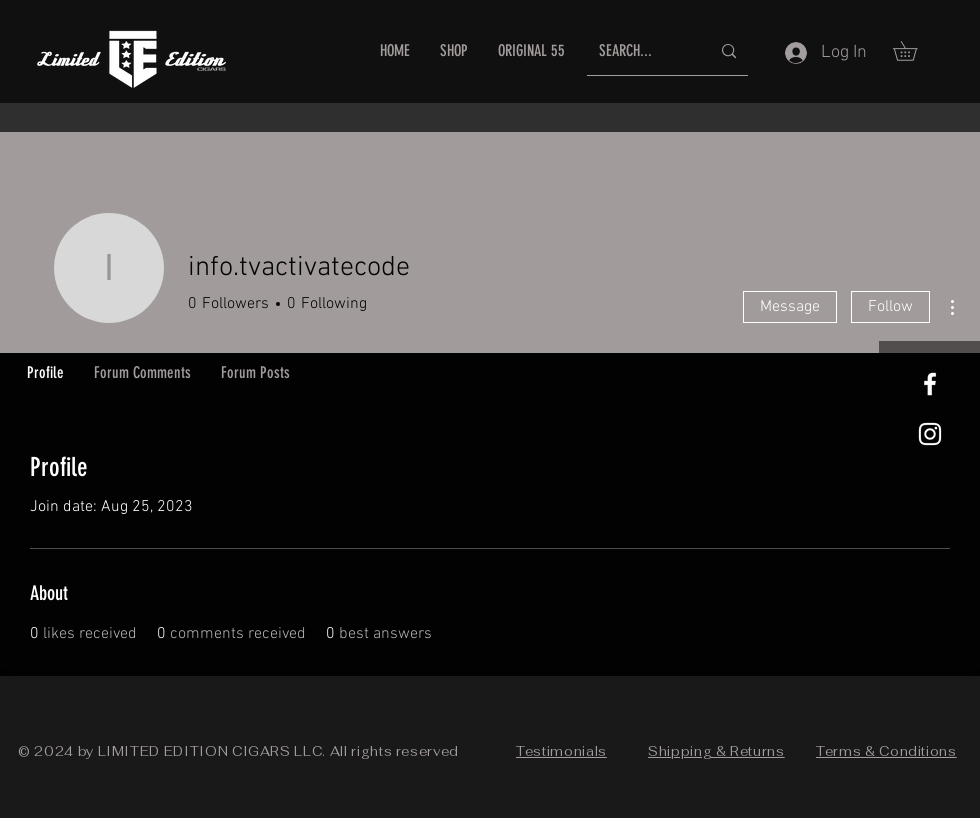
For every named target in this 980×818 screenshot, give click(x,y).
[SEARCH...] (639, 51)
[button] (914, 51)
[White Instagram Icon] (930, 434)
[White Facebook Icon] (930, 384)
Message (790, 307)
